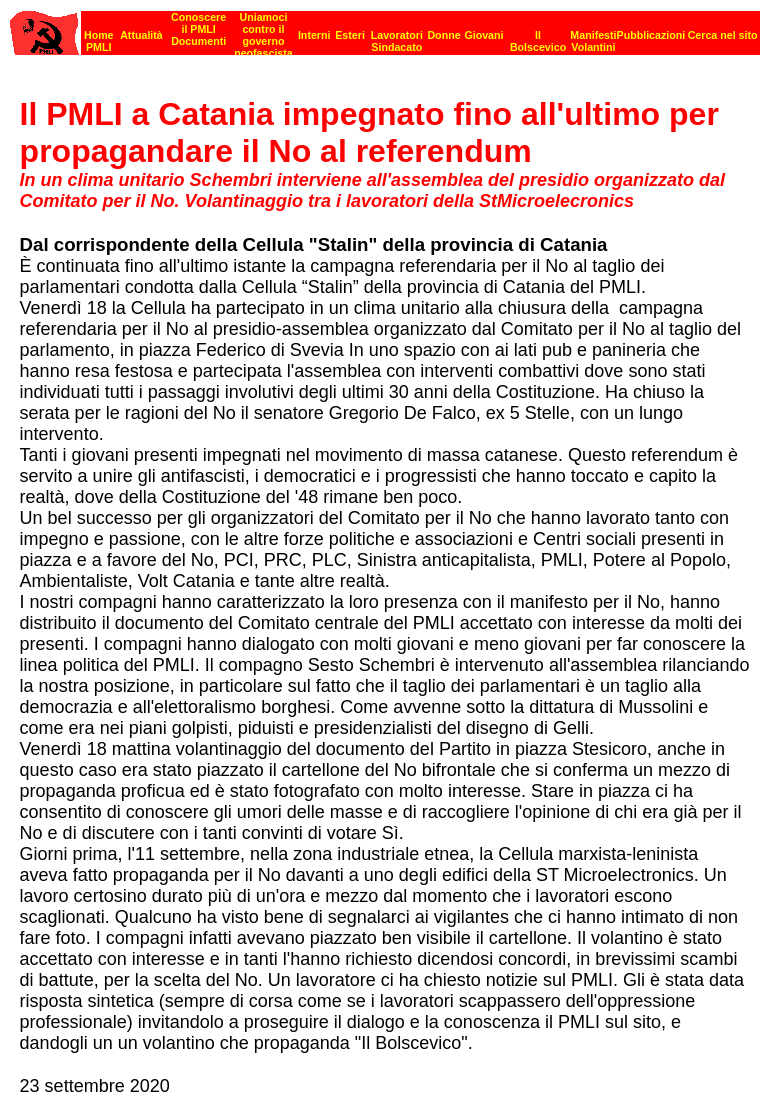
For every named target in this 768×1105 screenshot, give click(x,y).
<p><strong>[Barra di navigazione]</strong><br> (385, 27)
